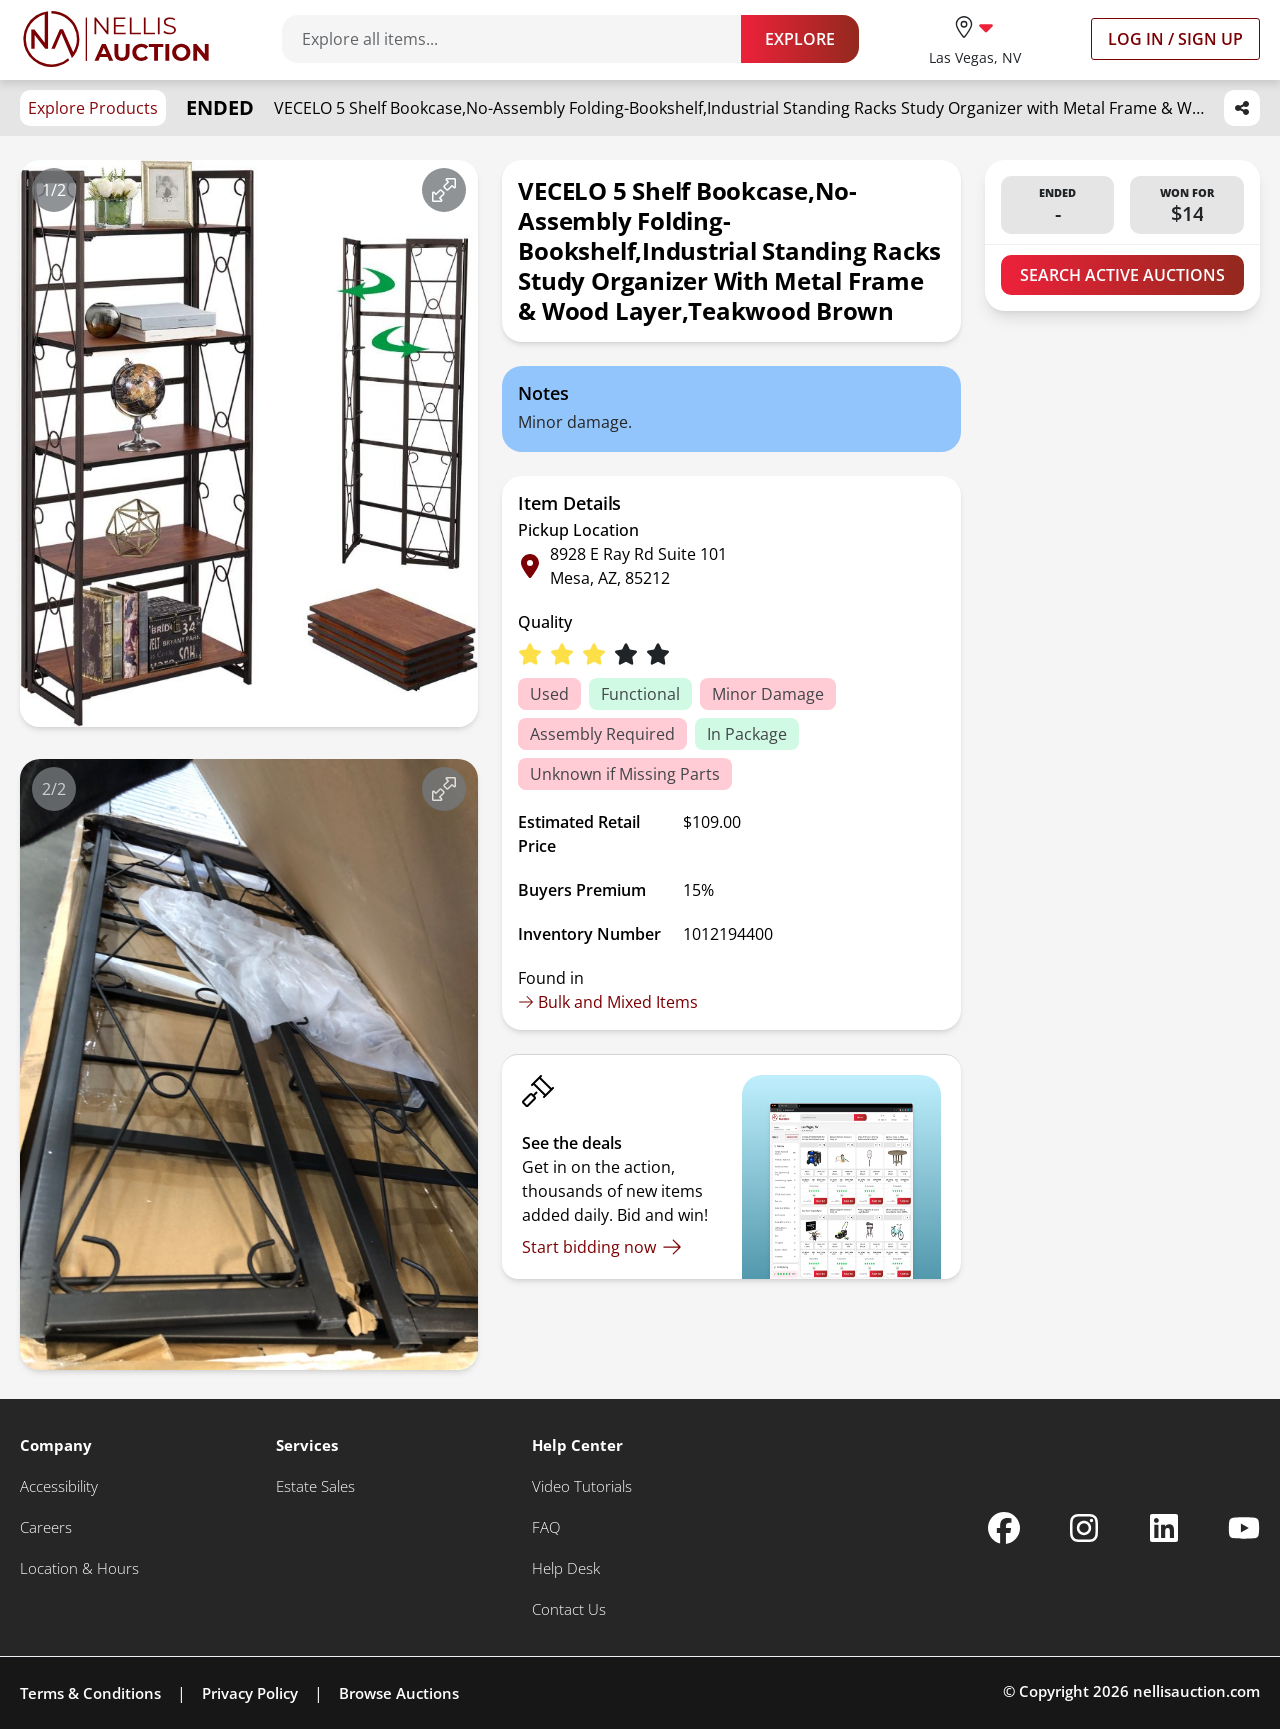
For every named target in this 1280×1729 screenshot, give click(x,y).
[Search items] (521, 39)
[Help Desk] (566, 1568)
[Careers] (46, 1527)
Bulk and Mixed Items (608, 1002)
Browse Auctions (399, 1693)
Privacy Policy (250, 1693)
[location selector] (975, 38)
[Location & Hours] (79, 1568)
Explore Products (93, 108)
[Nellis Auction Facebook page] (1004, 1528)
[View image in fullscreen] (444, 190)
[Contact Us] (569, 1609)
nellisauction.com (1196, 1691)
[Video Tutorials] (582, 1486)
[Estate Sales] (315, 1486)
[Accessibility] (59, 1486)
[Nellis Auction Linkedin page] (1164, 1528)
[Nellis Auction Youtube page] (1244, 1528)
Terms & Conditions (90, 1693)
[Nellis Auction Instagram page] (1084, 1528)
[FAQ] (546, 1527)
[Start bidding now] (602, 1247)
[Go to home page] (116, 39)
